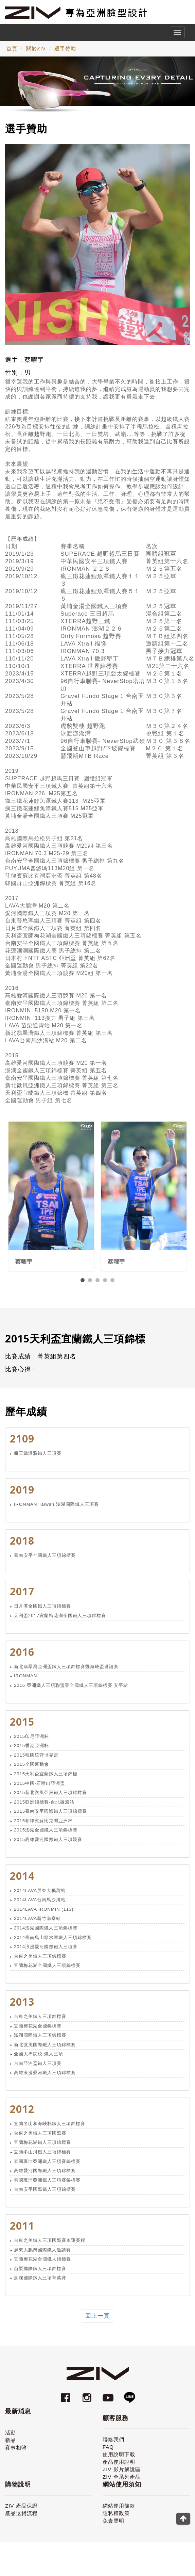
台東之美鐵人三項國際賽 (40, 2138)
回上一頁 (97, 2321)
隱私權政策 (116, 2519)
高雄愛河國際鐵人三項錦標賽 (45, 2176)
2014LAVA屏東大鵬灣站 (40, 1895)
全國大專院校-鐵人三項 (38, 2059)
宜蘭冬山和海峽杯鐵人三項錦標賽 (49, 2129)
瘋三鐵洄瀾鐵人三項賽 (37, 1458)
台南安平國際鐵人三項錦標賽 (45, 2194)
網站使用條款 (119, 2511)
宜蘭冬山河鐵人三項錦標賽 (42, 2157)
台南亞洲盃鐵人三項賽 (37, 2068)
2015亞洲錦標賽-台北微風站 (44, 1807)
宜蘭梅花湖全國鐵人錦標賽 (42, 2264)
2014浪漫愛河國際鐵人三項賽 (45, 1952)
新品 (10, 2445)
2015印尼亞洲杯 (31, 1741)
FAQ (108, 2452)
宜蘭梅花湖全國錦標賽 (37, 2031)
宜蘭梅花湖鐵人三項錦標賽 (42, 2147)
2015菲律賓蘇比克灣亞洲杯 (43, 1826)
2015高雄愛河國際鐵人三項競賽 (48, 1844)
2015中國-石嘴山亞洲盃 (39, 1788)
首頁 (11, 48)
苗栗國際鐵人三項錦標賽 (40, 2274)
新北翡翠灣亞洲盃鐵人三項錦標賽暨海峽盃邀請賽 (66, 1672)
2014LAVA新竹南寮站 (37, 1923)
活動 (10, 2438)
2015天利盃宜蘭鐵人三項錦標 (45, 1779)
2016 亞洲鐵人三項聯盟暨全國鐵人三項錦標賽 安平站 (71, 1690)
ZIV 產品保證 (21, 2511)
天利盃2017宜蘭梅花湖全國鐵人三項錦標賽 (60, 1621)
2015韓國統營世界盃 (36, 1760)
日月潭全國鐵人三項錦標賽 (42, 1611)
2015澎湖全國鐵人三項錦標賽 (45, 1835)
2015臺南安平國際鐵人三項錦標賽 (50, 1816)
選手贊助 (65, 48)
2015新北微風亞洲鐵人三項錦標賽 (50, 1797)
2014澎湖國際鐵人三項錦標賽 (45, 1933)
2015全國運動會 (31, 1769)
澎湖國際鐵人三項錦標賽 (40, 2040)
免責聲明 (113, 2526)
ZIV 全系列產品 (122, 2482)
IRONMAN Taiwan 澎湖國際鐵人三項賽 (56, 1509)
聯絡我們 (113, 2445)
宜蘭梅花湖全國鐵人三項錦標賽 (47, 1970)
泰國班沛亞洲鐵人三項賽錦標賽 (47, 2166)
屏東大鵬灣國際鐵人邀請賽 (42, 2254)
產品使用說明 (119, 2467)
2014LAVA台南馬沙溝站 (40, 1905)
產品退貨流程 (21, 2519)
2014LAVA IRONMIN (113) (43, 1914)
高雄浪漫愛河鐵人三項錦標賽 (45, 2078)
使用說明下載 (119, 2460)
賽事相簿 (16, 2453)
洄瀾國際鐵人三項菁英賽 (40, 2283)
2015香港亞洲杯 (31, 1751)
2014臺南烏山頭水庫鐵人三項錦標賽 (53, 1942)
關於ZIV (36, 48)
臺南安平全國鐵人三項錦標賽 (45, 1560)
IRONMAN (25, 1681)
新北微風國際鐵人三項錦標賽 (45, 2050)
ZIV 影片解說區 (122, 2475)
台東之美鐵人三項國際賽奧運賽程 (49, 2245)
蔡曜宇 (24, 1266)
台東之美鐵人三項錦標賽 (40, 1961)
